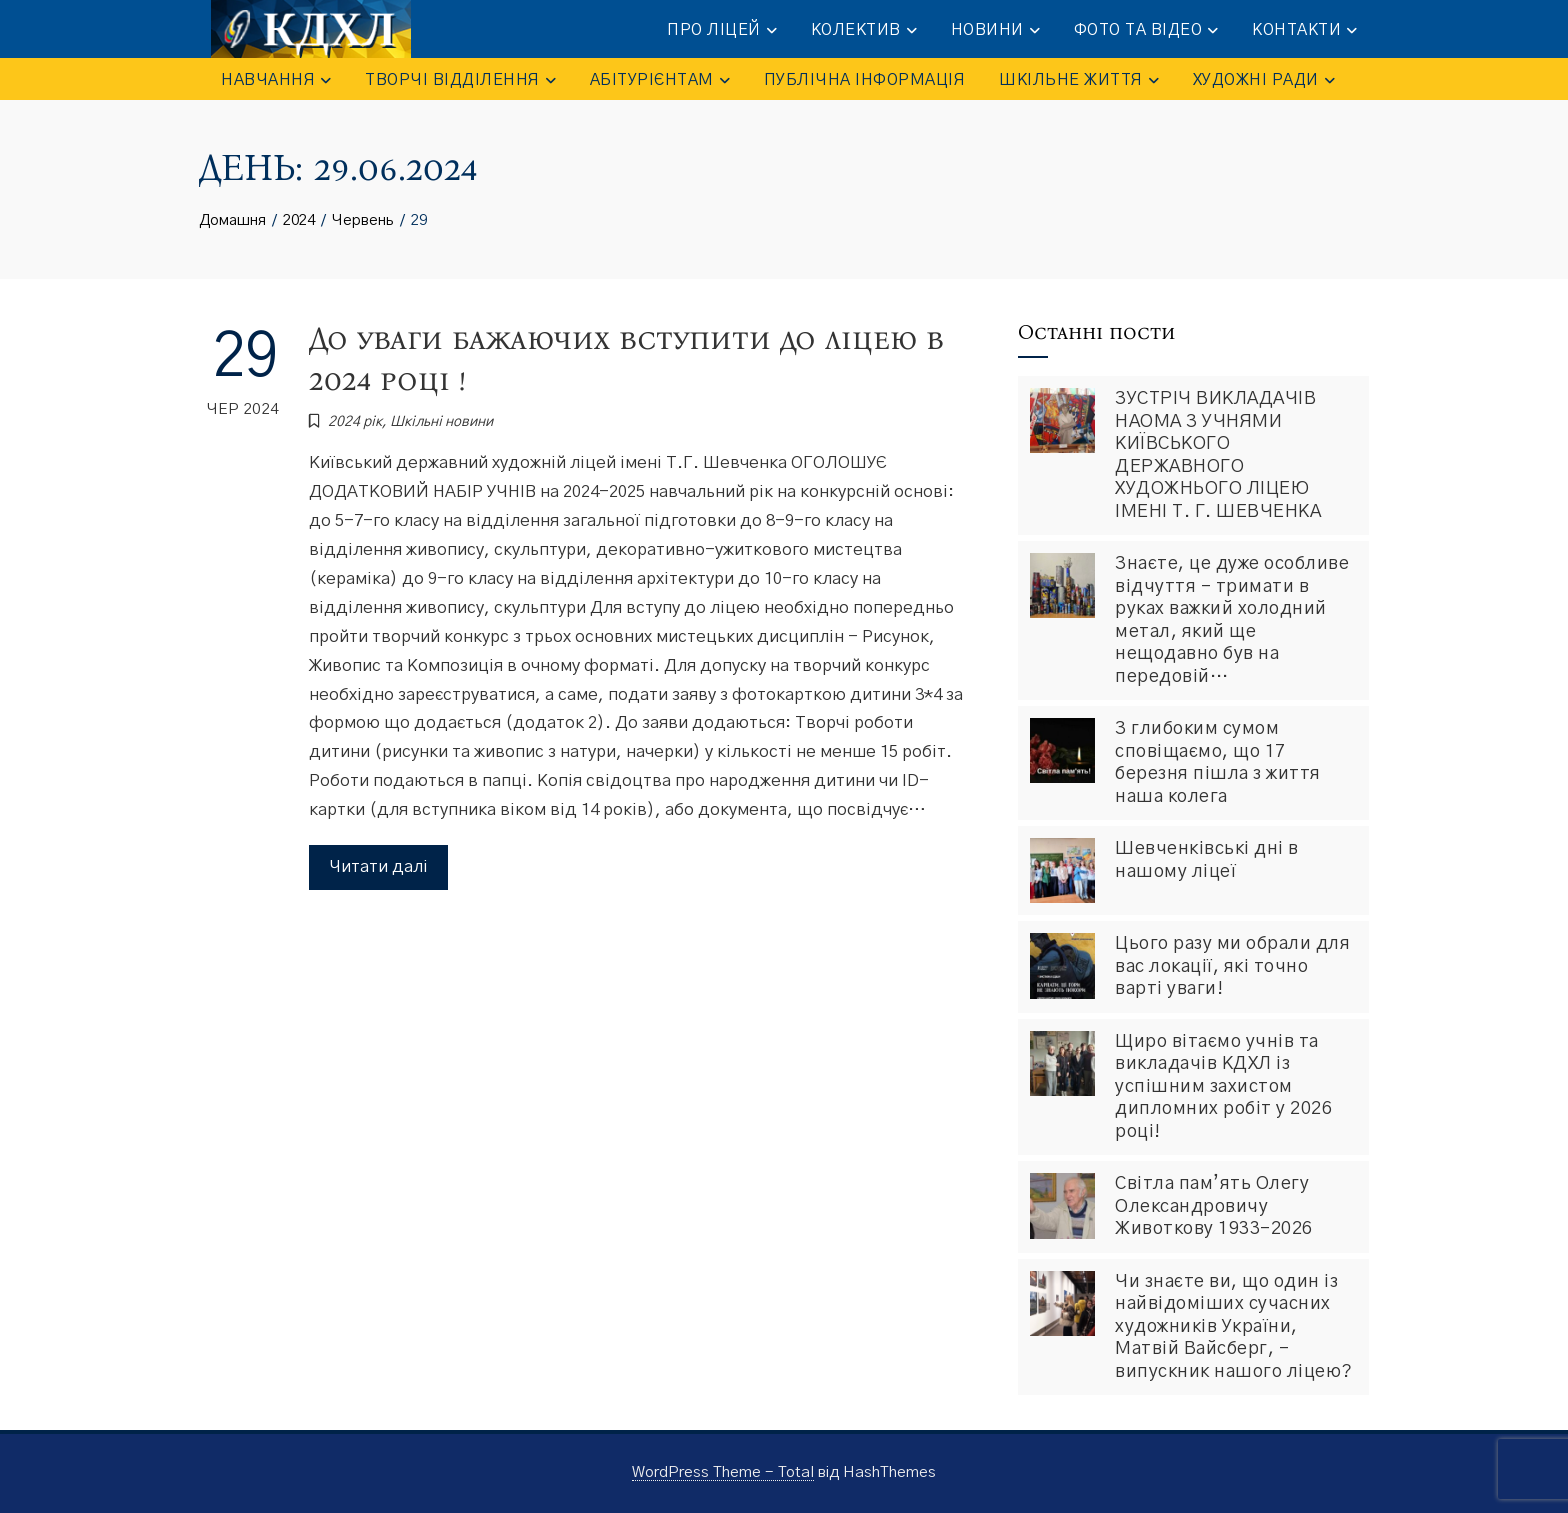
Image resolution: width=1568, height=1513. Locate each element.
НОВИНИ (995, 30)
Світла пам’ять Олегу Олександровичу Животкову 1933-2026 (1214, 1206)
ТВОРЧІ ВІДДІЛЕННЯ (460, 80)
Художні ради (1264, 80)
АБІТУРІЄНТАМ (660, 80)
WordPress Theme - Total (723, 1472)
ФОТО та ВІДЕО (1146, 30)
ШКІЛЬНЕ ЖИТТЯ (1079, 80)
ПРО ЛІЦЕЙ (722, 30)
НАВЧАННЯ (276, 80)
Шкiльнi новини (441, 422)
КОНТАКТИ (1304, 30)
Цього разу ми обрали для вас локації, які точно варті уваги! (1232, 966)
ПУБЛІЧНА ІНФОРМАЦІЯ (865, 80)
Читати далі (378, 866)
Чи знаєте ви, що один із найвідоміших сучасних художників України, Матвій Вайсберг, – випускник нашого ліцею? (1234, 1327)
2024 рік (355, 422)
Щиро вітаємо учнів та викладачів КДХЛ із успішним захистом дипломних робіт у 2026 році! (1223, 1087)
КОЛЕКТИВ (864, 30)
